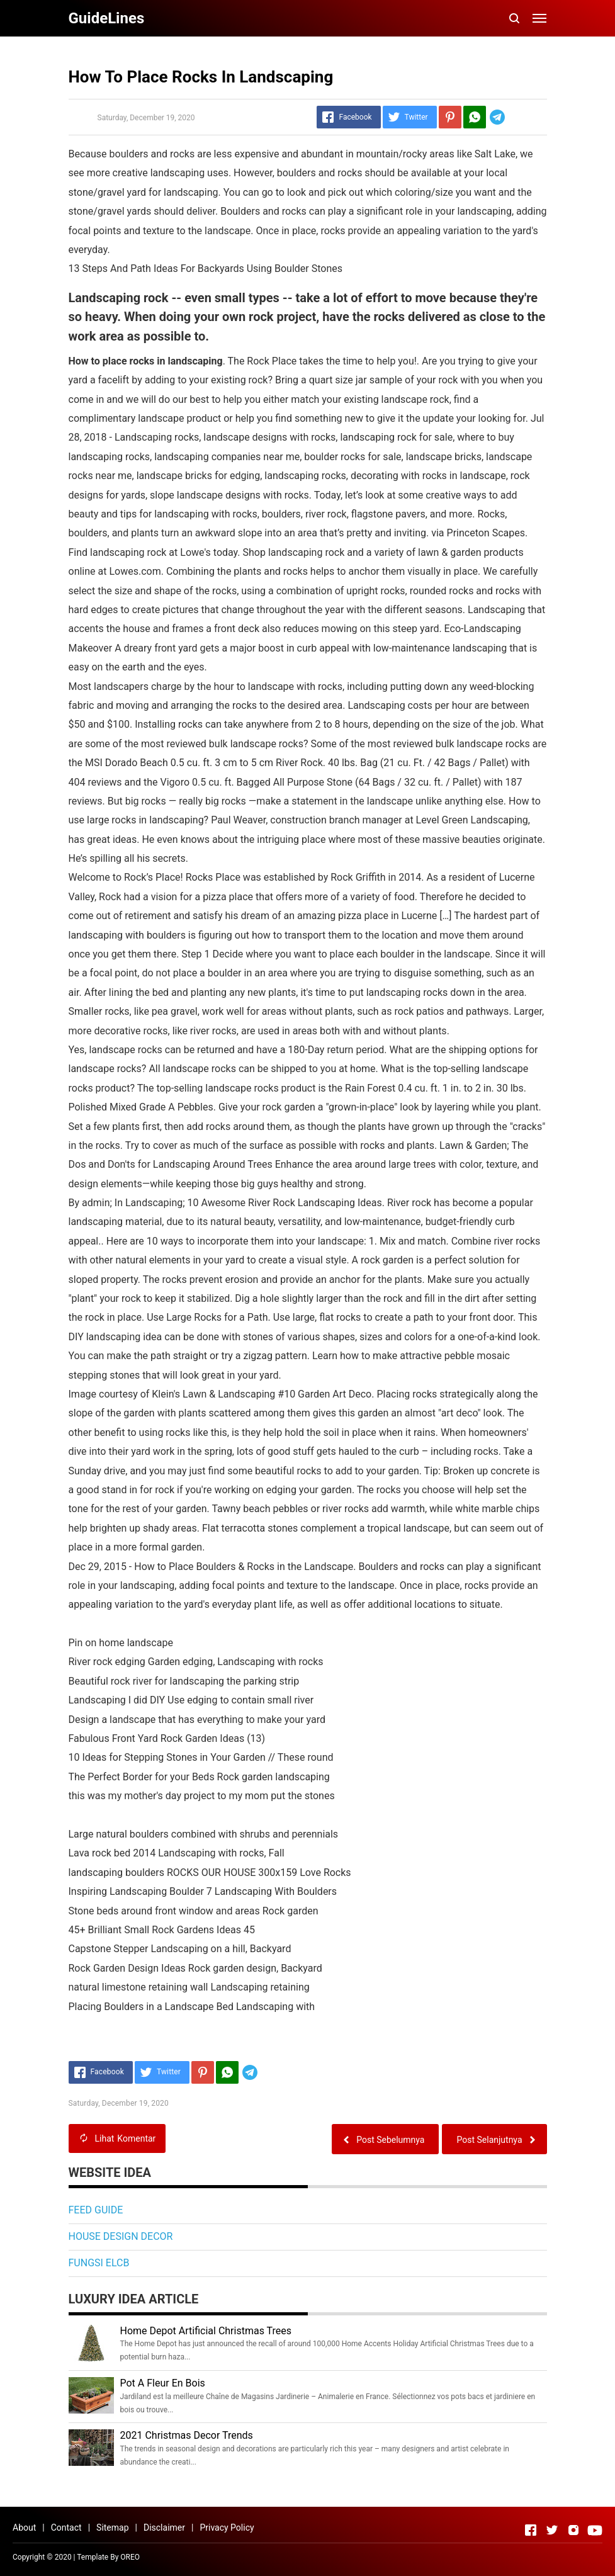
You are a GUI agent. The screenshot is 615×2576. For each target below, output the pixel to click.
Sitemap (112, 2527)
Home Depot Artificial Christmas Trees (206, 2331)
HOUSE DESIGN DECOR (121, 2236)
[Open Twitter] (552, 2530)
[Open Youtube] (594, 2530)
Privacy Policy (227, 2527)
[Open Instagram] (573, 2530)
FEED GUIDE (96, 2210)
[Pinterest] (450, 117)
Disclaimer (164, 2527)
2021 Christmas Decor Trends (186, 2435)
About (24, 2527)
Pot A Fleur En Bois (162, 2383)
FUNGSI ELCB (99, 2263)
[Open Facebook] (530, 2530)
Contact (66, 2527)
